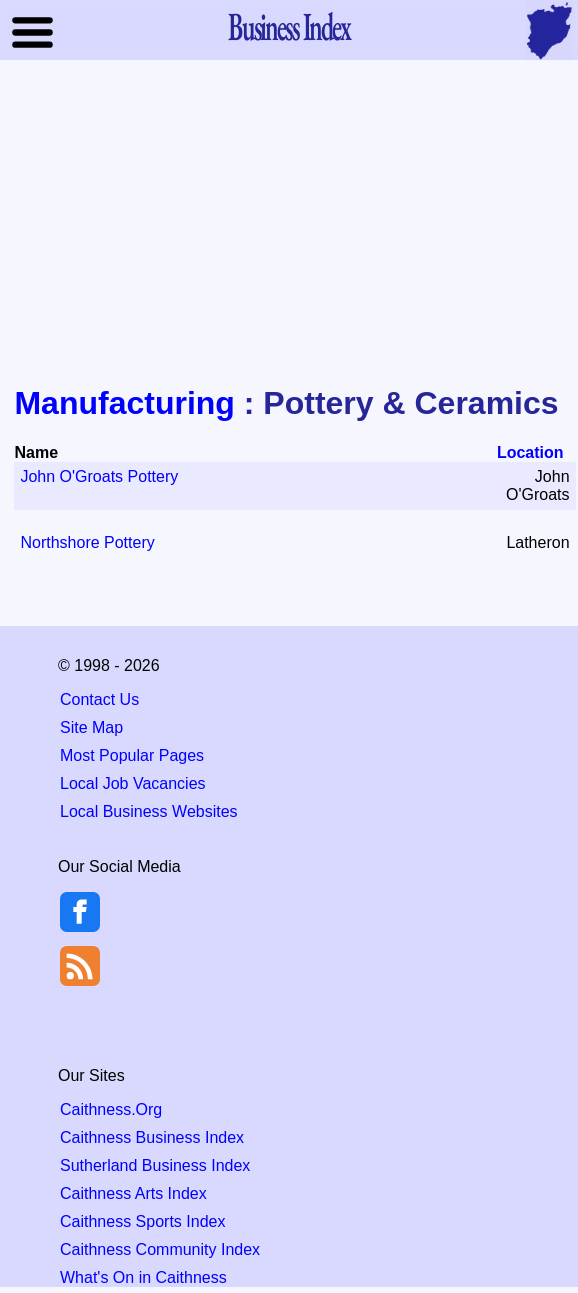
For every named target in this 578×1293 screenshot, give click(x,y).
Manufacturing (124, 403)
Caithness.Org (111, 1109)
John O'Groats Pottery (99, 476)
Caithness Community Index (160, 1249)
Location (530, 452)
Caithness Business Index (152, 1137)
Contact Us (99, 699)
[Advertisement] (288, 224)
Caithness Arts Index (133, 1193)
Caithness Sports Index (142, 1221)
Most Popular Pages (132, 755)
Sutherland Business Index (155, 1165)
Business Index (289, 26)
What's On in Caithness (143, 1277)
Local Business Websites (149, 811)
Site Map (91, 727)
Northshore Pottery (87, 542)
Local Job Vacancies (133, 783)
